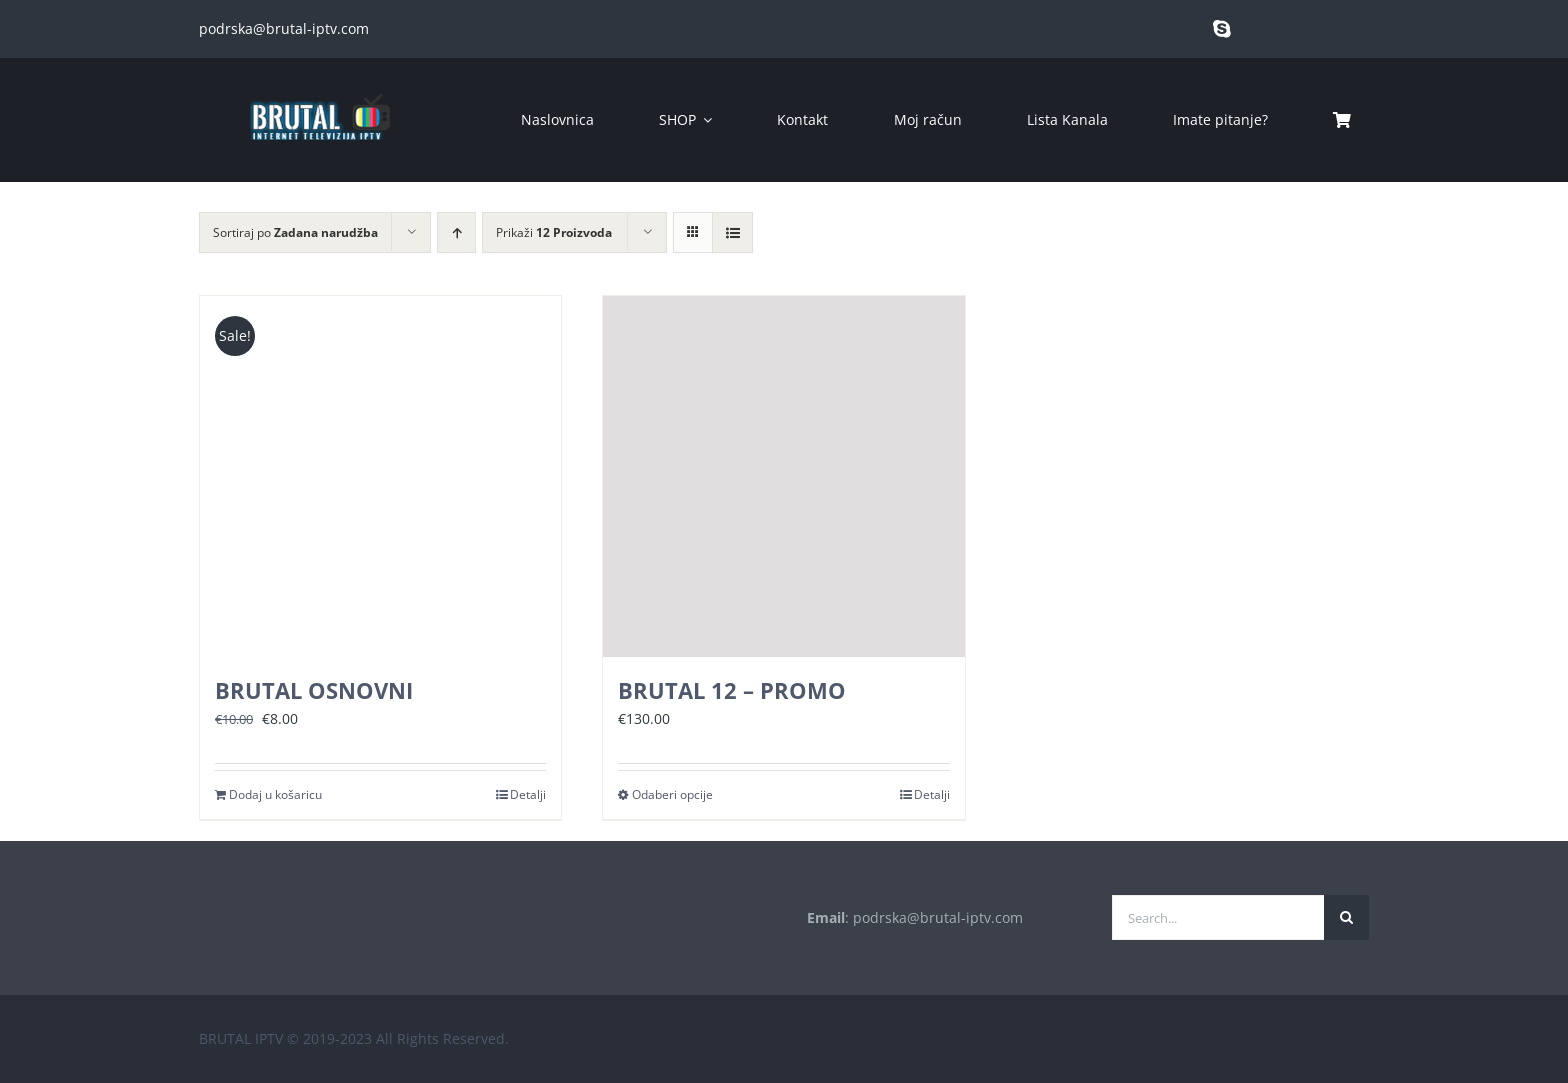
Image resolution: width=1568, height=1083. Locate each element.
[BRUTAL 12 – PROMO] (783, 476)
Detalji (528, 794)
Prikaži (554, 232)
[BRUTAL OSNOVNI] (380, 476)
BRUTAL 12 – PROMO (732, 690)
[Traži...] (1346, 917)
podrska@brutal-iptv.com (284, 28)
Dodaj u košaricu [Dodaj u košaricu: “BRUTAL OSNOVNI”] (275, 794)
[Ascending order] (456, 232)
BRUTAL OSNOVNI (314, 690)
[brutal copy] (319, 84)
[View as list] (732, 232)
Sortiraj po (295, 232)
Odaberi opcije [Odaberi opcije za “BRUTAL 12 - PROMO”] (672, 794)
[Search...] (1218, 917)
